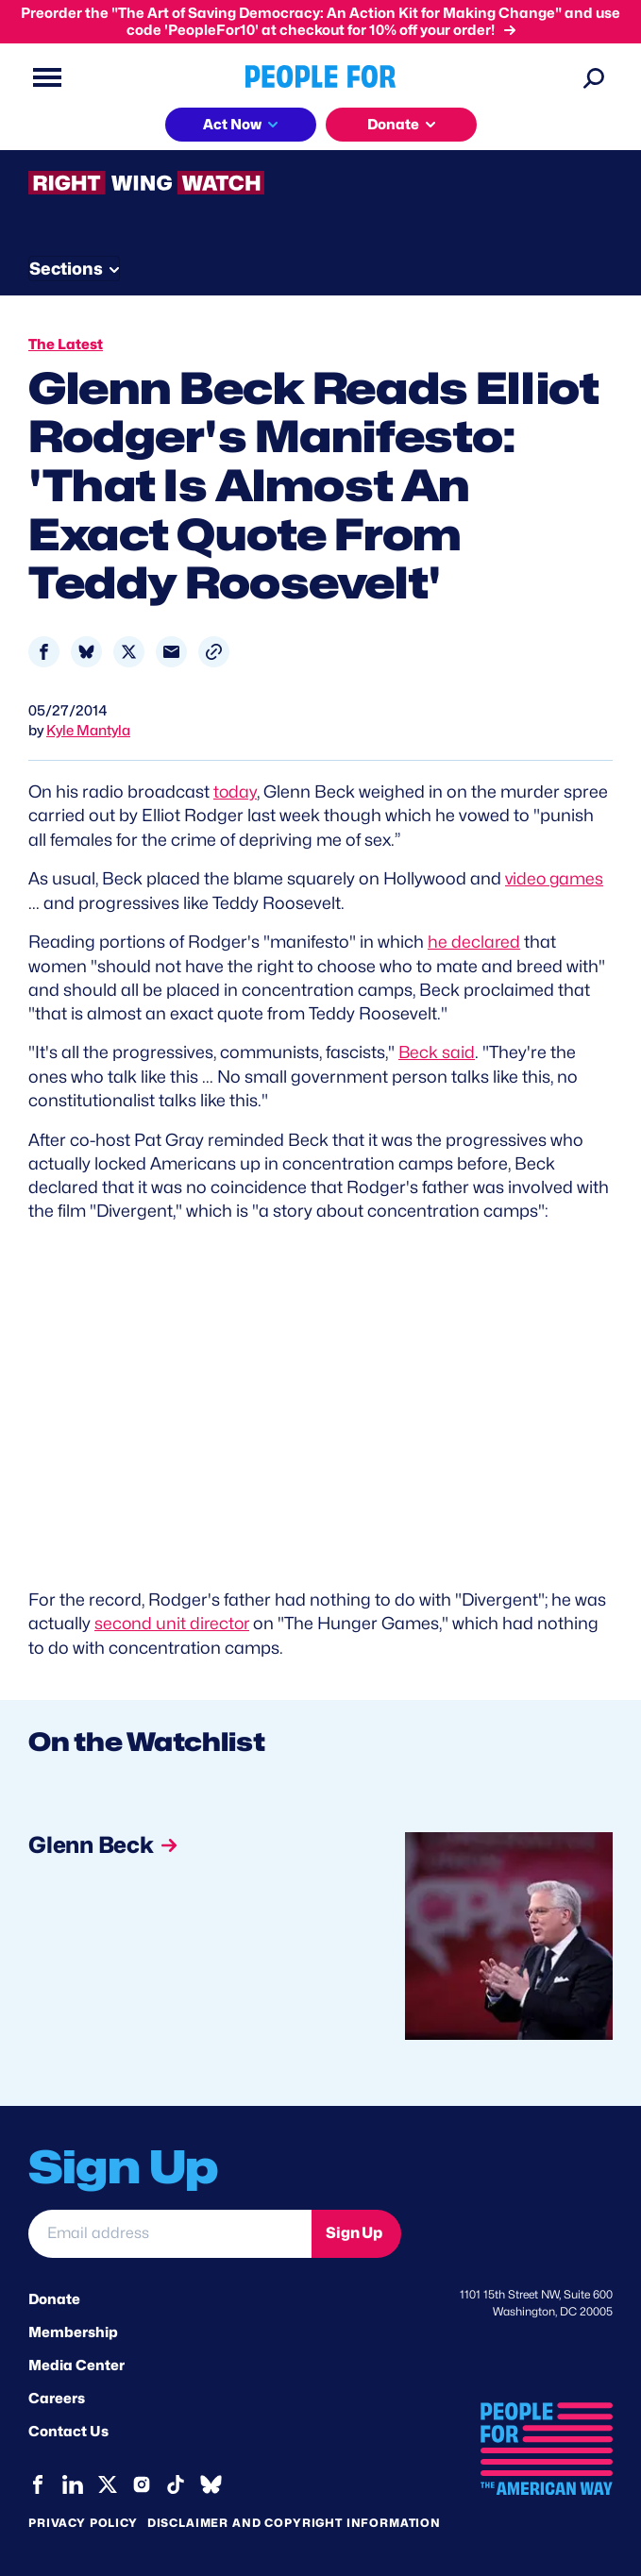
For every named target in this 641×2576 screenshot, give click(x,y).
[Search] (594, 77)
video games (555, 877)
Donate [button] (393, 124)
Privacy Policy (83, 2519)
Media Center (76, 2361)
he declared (474, 940)
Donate (54, 2295)
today (236, 791)
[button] (213, 651)
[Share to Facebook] (43, 651)
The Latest (65, 344)
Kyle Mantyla (88, 730)
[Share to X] (128, 651)
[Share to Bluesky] (86, 651)
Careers (56, 2395)
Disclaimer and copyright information (294, 2519)
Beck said (437, 1050)
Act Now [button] (232, 124)
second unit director (173, 1620)
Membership (73, 2328)
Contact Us (68, 2428)
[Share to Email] (171, 651)
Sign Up (354, 2230)
